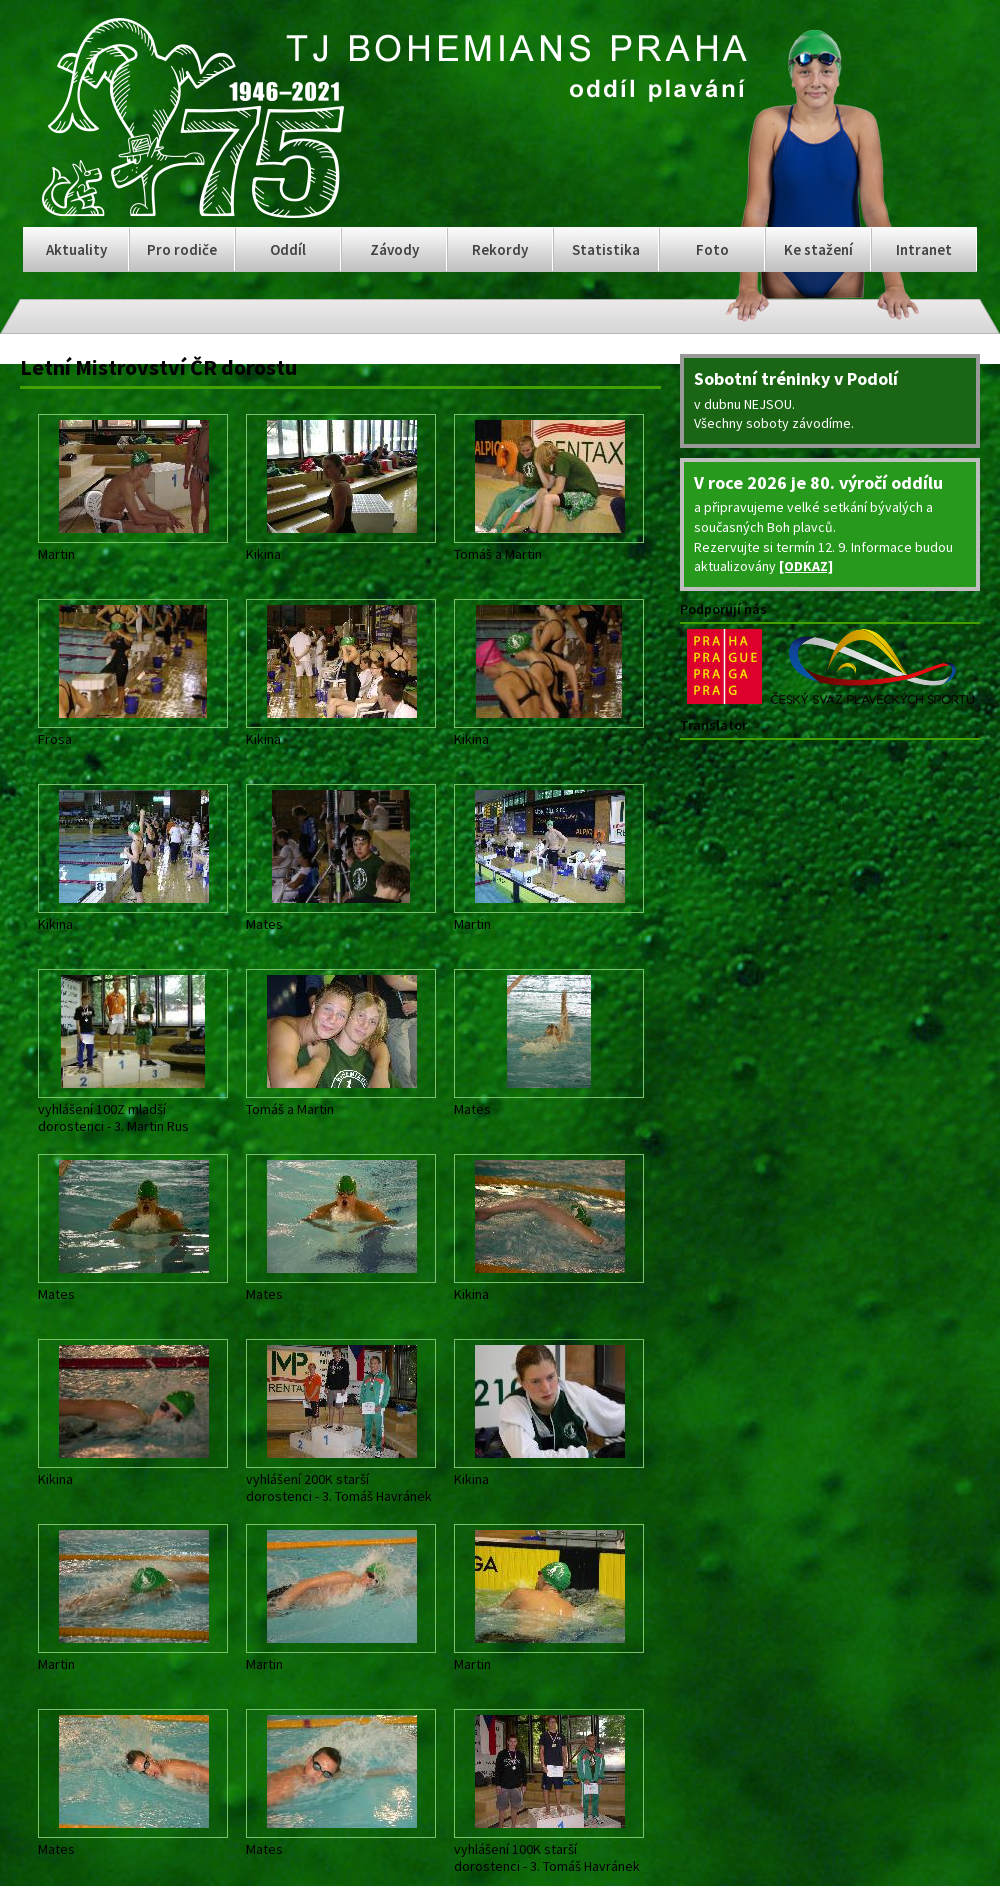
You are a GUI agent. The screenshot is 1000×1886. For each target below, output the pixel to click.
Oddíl (288, 249)
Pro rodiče (182, 249)
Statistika (606, 249)
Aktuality (76, 249)
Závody (394, 249)
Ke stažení (818, 249)
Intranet (924, 249)
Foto (712, 249)
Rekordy (500, 249)
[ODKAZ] (806, 566)
